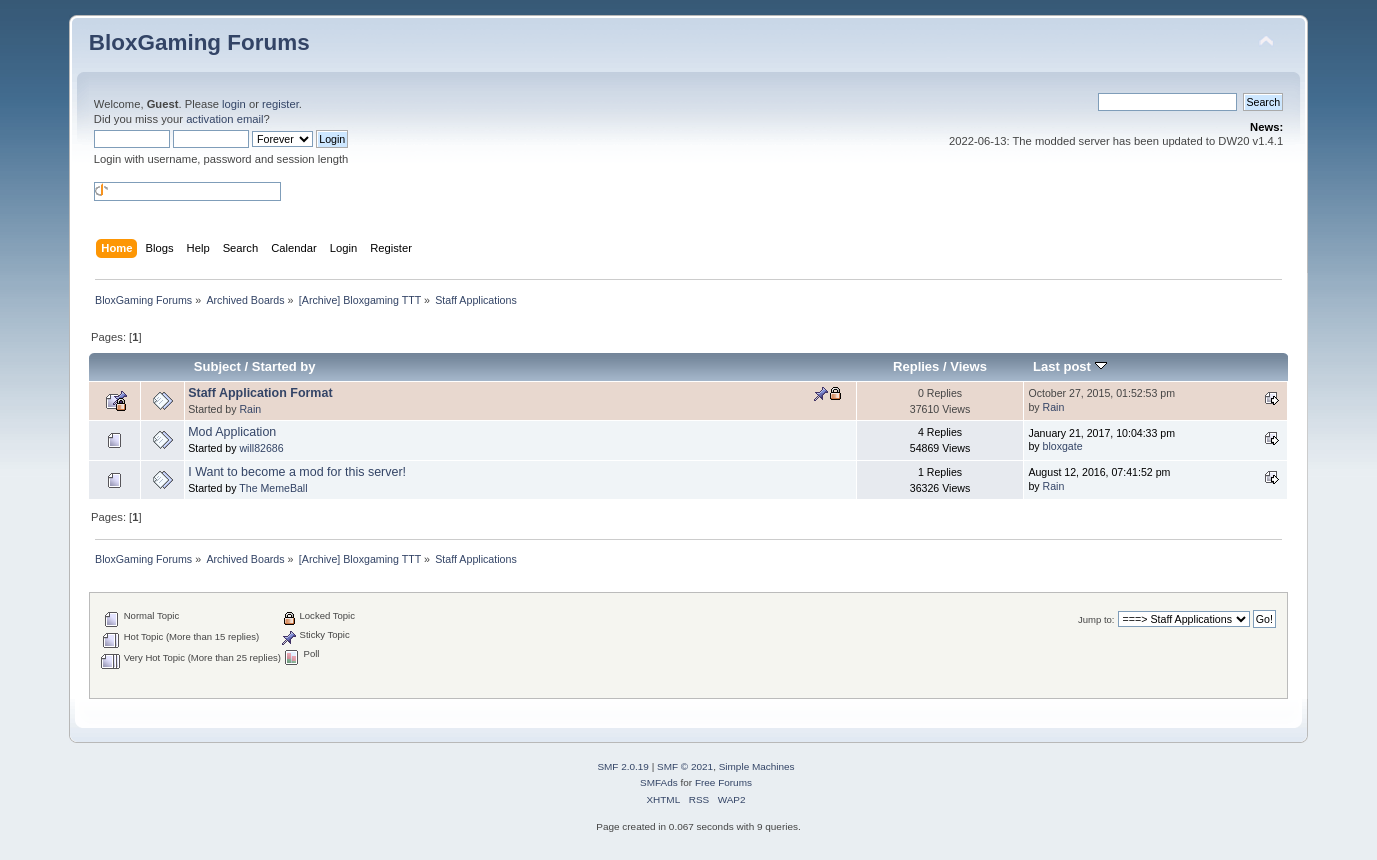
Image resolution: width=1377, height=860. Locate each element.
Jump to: (1096, 619)
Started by (284, 366)
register (280, 104)
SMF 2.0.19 (623, 766)
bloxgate (1063, 446)
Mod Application (232, 432)
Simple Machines (757, 766)
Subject (217, 366)
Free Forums (723, 782)
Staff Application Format (260, 393)
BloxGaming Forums (199, 42)
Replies (916, 366)
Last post (1070, 366)
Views (968, 366)
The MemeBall (273, 488)
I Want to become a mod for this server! (297, 472)
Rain (250, 409)
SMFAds (659, 782)
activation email (224, 119)
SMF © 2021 (685, 766)
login (234, 104)
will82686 (261, 448)
